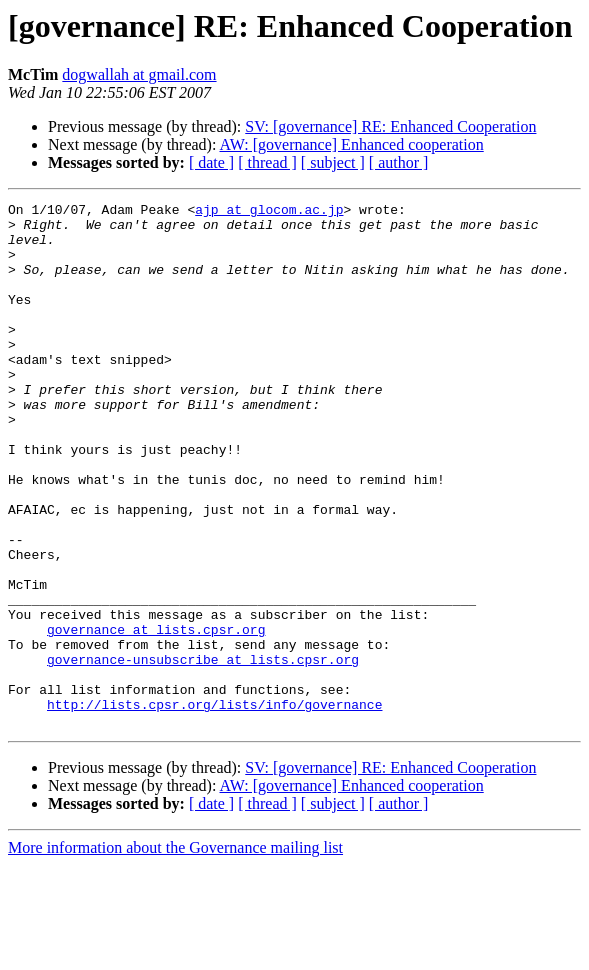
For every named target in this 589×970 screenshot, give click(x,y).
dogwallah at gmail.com (139, 74)
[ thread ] (267, 162)
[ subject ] (333, 162)
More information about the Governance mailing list (175, 952)
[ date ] (211, 162)
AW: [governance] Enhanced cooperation (352, 144)
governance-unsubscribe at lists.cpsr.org (203, 752)
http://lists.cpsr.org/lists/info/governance (214, 806)
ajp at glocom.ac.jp (269, 212)
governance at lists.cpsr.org (156, 716)
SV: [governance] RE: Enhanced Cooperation (390, 126)
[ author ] (399, 162)
